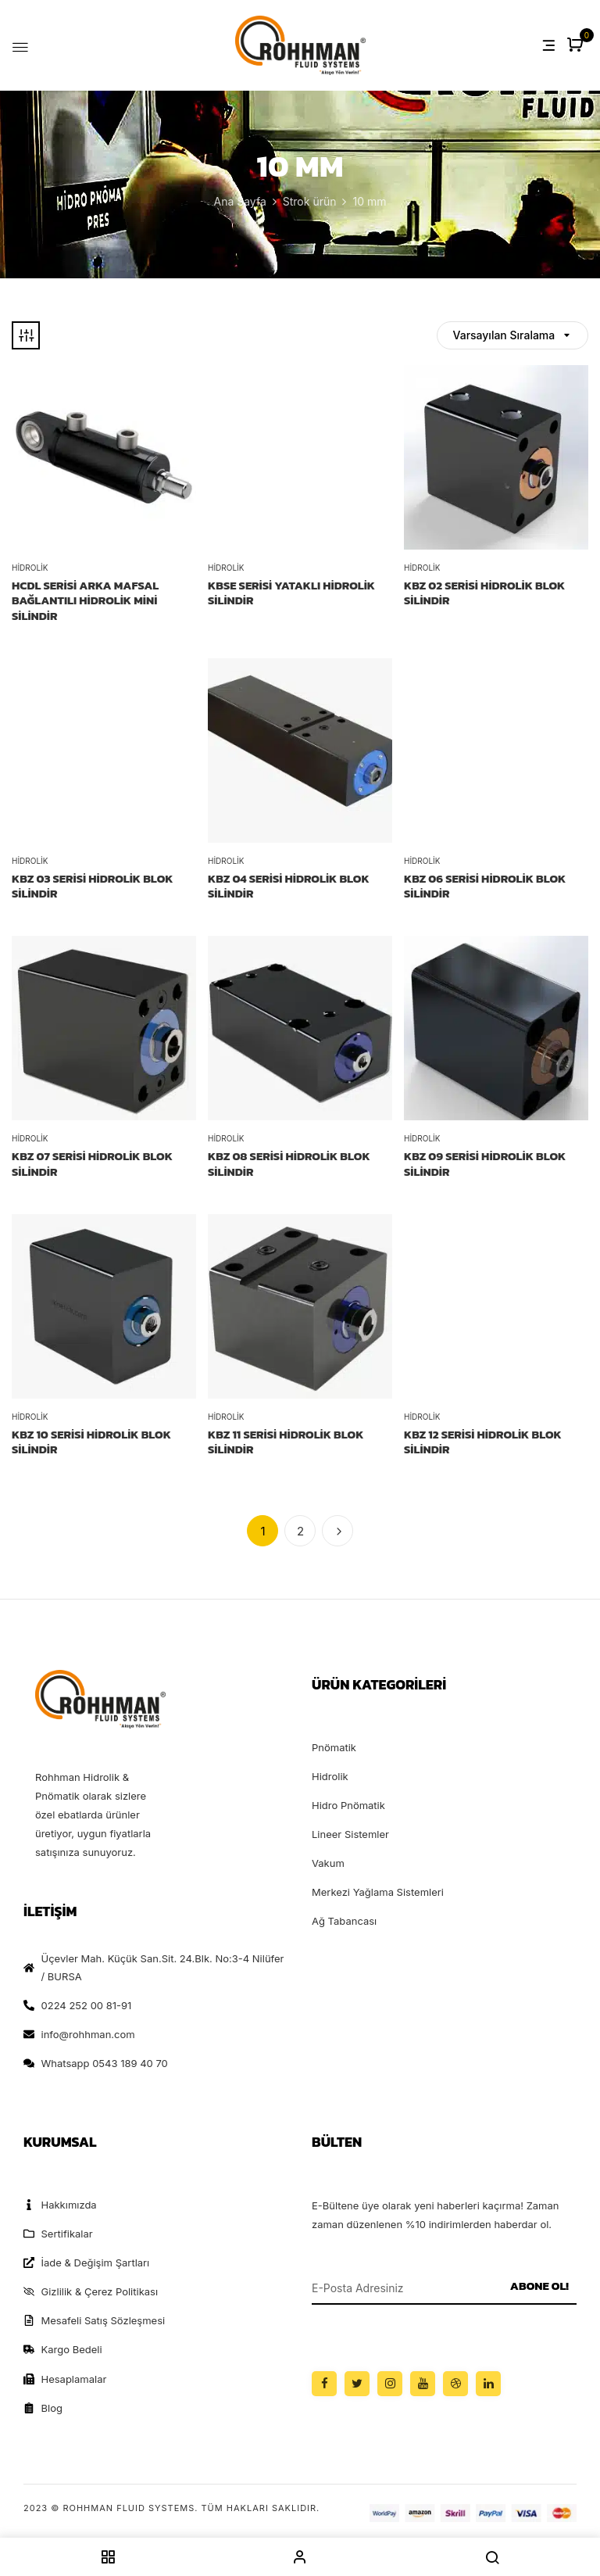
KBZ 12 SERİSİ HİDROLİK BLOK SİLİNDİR (483, 1442)
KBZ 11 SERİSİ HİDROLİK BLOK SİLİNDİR (285, 1442)
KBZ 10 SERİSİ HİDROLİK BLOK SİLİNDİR (91, 1442)
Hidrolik (30, 567)
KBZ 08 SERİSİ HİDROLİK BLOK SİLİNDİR (289, 1163)
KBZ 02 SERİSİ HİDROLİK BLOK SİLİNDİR (484, 593)
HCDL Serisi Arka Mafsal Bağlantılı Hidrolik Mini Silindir (85, 601)
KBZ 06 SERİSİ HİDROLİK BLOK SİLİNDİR (485, 886)
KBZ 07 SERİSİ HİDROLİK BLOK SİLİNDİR (92, 1163)
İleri (337, 1530)
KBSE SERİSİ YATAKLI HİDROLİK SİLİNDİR (291, 593)
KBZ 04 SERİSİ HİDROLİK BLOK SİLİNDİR (289, 886)
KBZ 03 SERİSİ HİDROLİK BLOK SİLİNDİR (92, 886)
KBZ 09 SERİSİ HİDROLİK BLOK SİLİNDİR (485, 1163)
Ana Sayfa (240, 201)
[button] (577, 45)
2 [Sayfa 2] (300, 1531)
